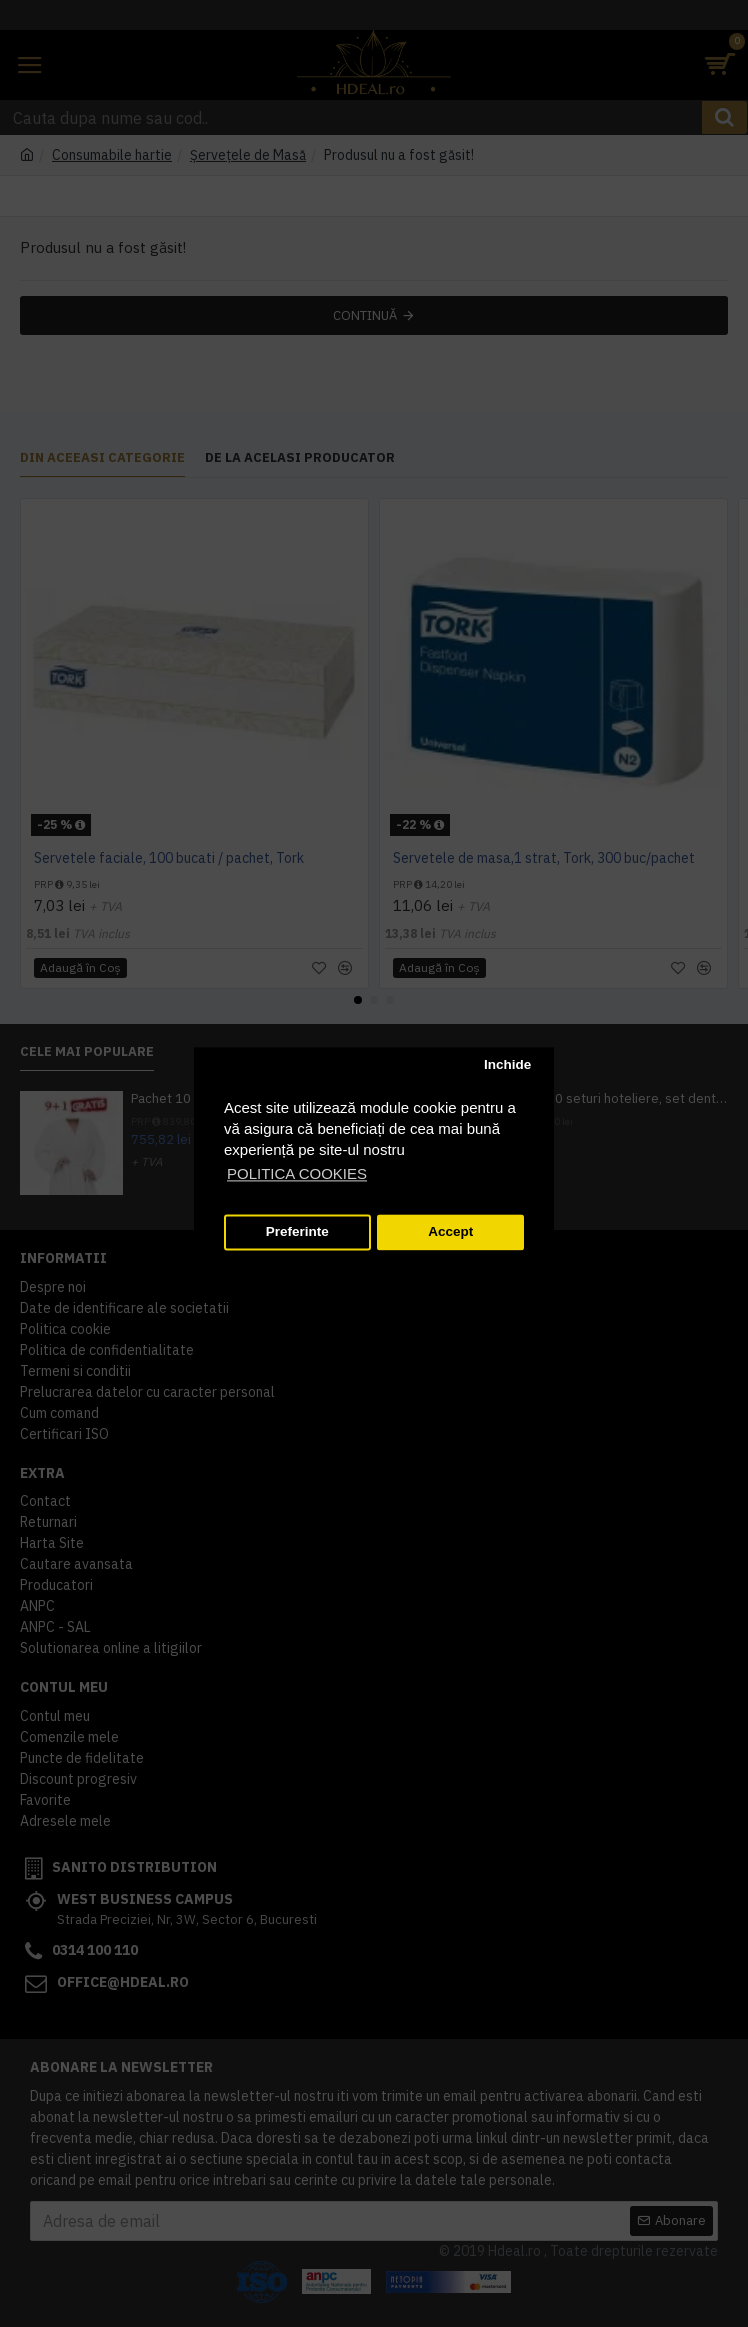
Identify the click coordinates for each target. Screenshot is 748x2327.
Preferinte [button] (297, 1232)
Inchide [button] (507, 1065)
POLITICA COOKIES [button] (297, 1173)
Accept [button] (450, 1232)
